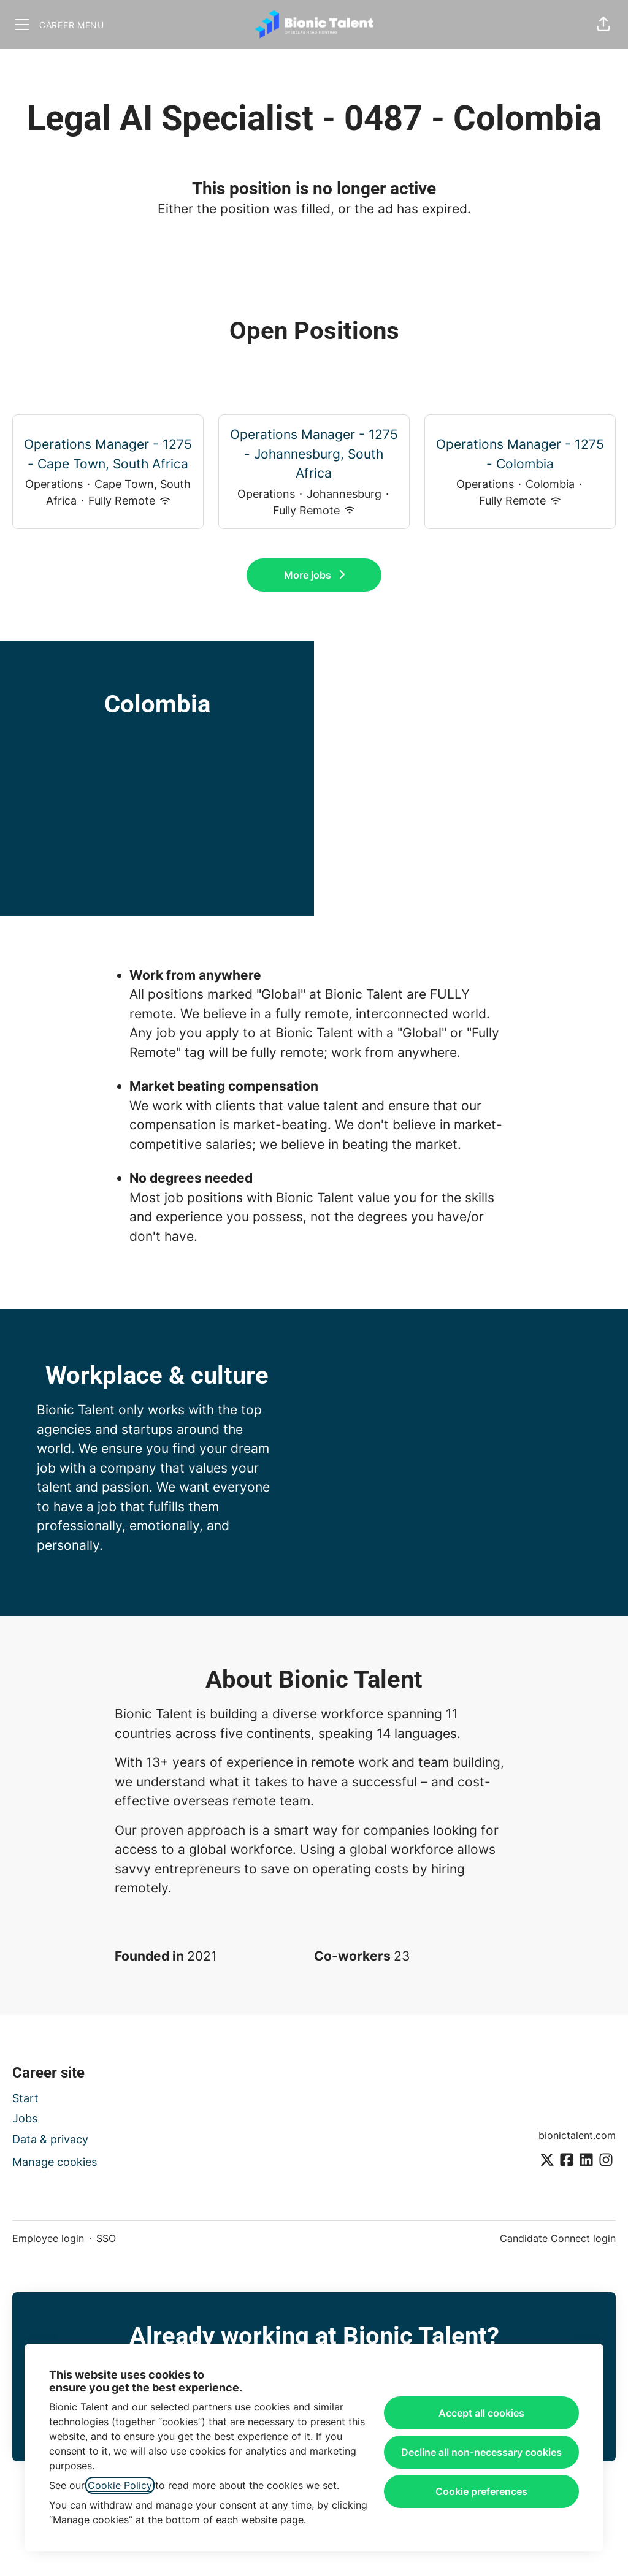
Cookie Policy (120, 2485)
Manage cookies (54, 2161)
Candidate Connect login (558, 2238)
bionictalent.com (577, 2135)
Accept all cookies (481, 2413)
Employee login (48, 2238)
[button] (603, 24)
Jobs (24, 2118)
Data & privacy (50, 2139)
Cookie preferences (481, 2491)
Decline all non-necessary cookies (481, 2452)
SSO (106, 2238)
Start (25, 2098)
